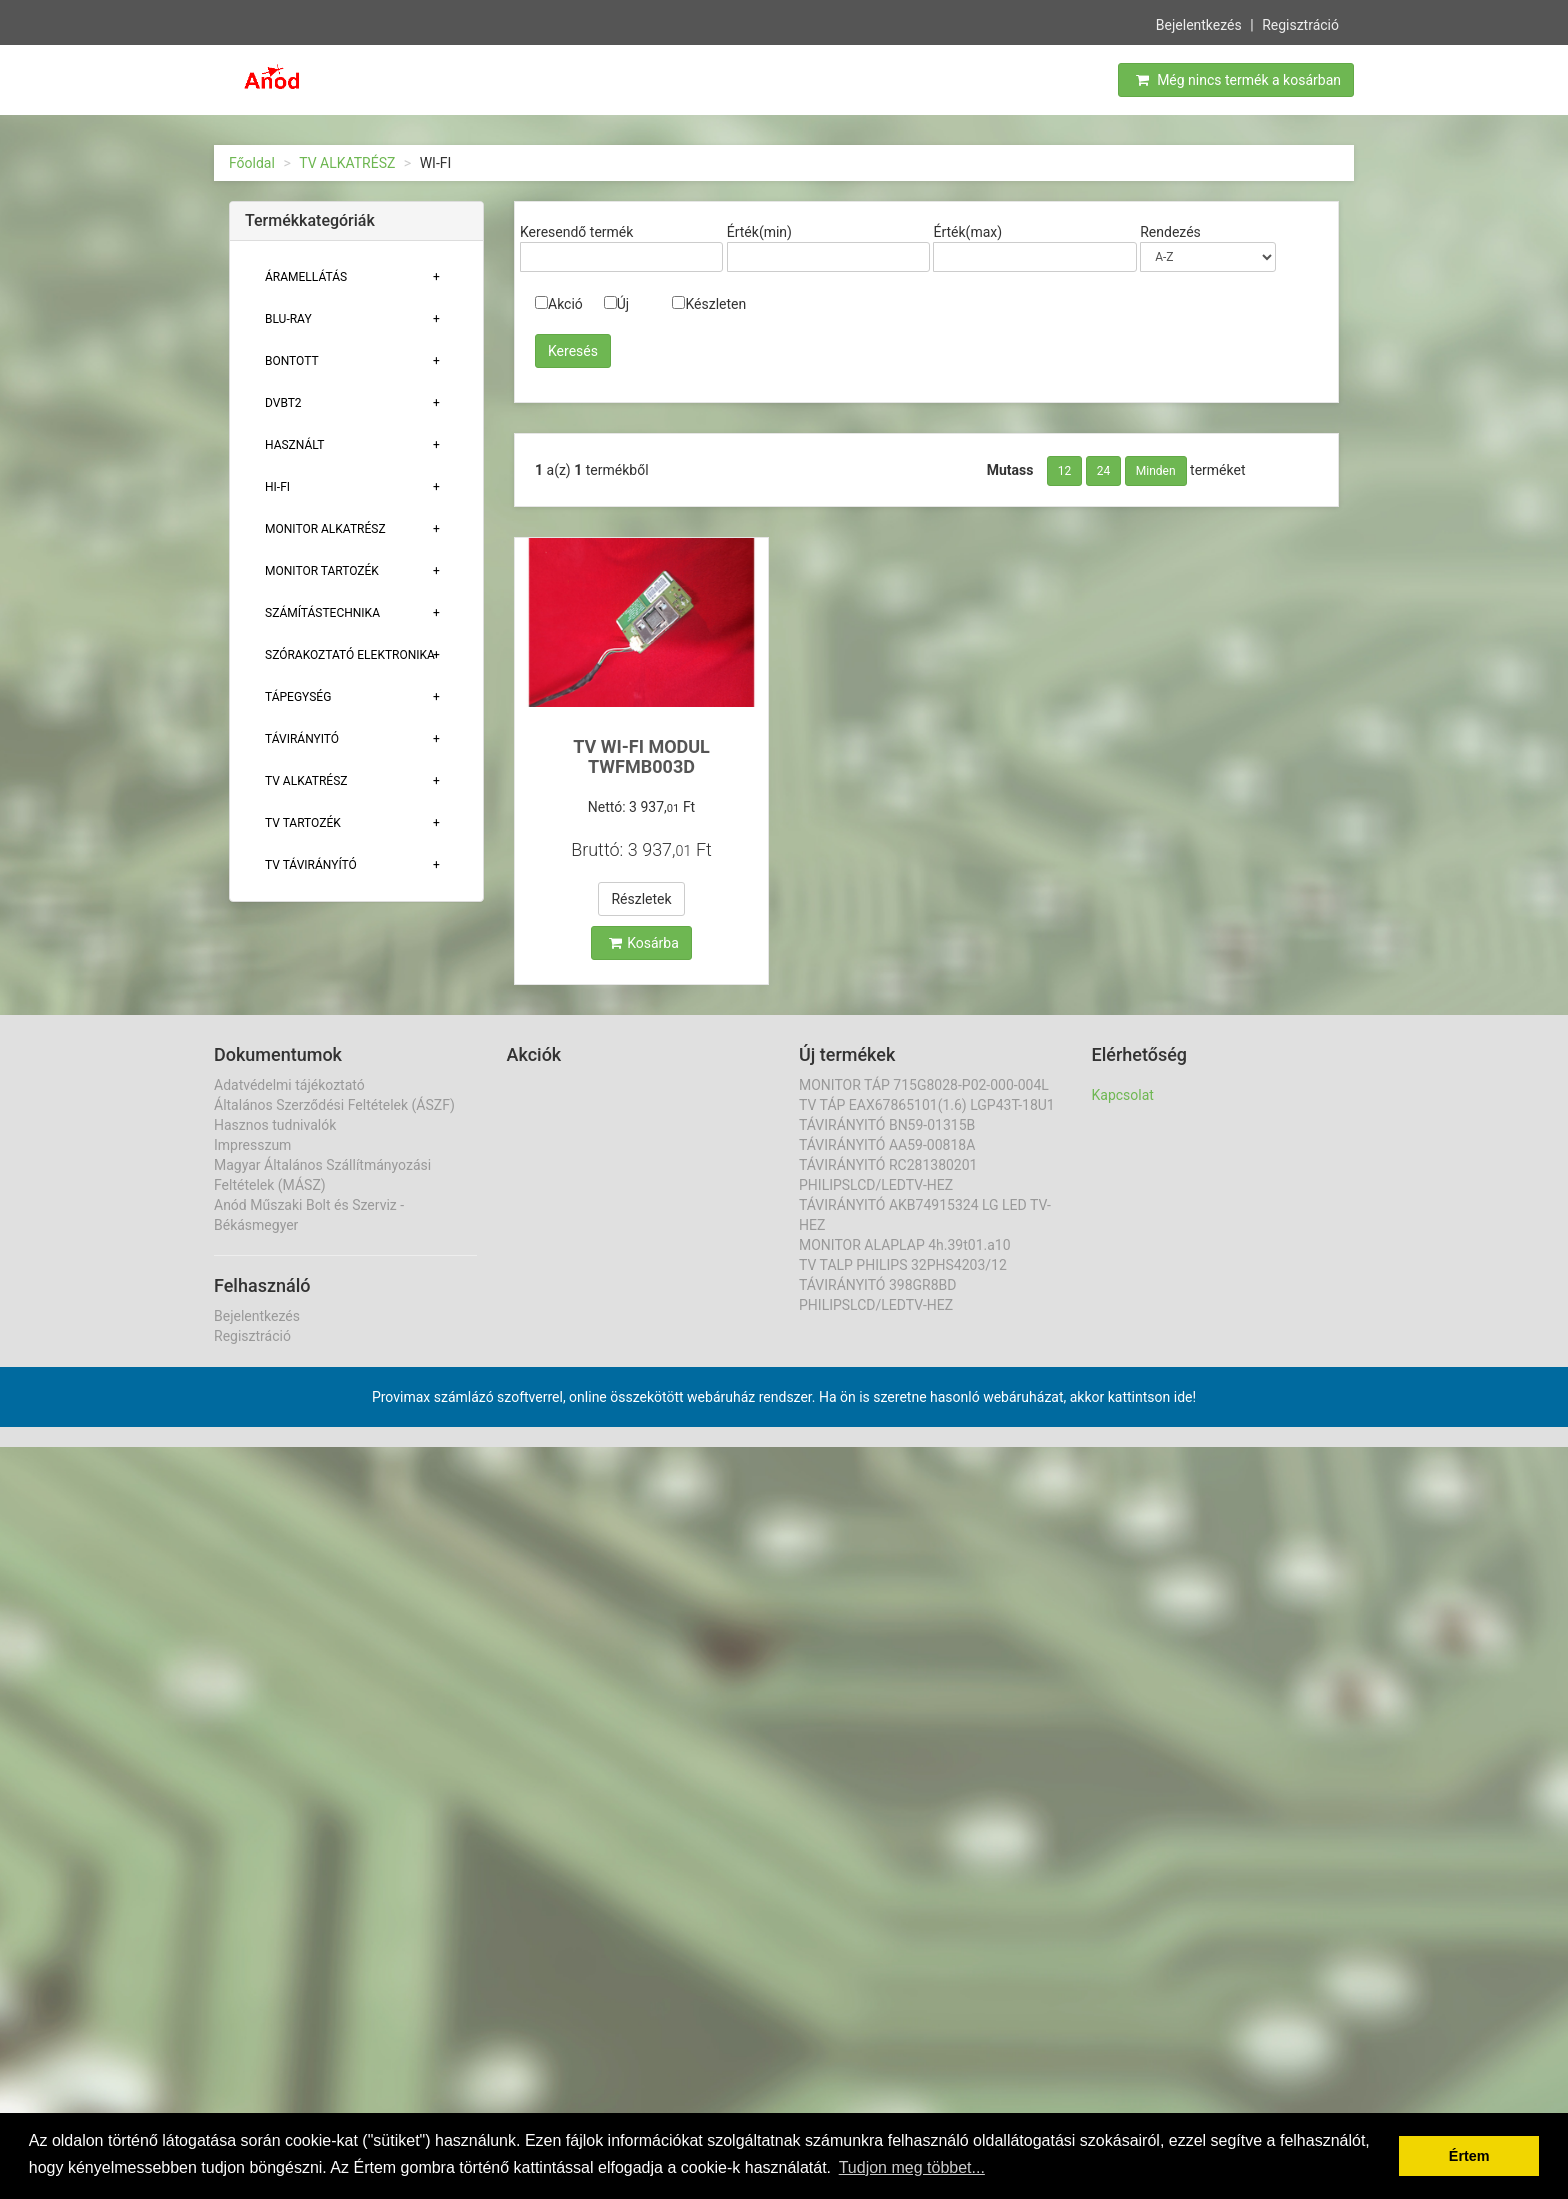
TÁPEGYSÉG (298, 697)
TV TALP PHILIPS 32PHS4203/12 (903, 1265)
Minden (1156, 471)
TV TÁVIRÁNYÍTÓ (311, 865)
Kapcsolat (1123, 1095)
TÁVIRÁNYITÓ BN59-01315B (887, 1125)
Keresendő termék (576, 232)
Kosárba (644, 943)
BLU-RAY (288, 319)
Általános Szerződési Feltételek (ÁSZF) (334, 1105)
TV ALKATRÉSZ (347, 163)
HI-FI (277, 487)
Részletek (641, 899)
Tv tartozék (303, 823)
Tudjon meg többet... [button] (912, 2167)
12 (1065, 471)
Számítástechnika (322, 613)
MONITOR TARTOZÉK (322, 571)
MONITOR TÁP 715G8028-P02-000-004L (924, 1085)
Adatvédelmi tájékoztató (289, 1085)
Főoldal (252, 163)
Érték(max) (967, 232)
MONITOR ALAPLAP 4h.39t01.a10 (905, 1245)
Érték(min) (759, 232)
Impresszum (252, 1145)
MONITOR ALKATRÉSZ (325, 529)
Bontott (292, 361)
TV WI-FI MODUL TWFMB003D (641, 756)
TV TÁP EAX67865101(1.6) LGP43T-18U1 (927, 1105)
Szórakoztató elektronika (350, 655)
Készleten (709, 304)
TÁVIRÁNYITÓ (302, 739)
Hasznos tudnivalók (275, 1125)
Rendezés (1170, 232)
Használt (294, 445)
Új (616, 304)
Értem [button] (1469, 2156)
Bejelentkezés (1199, 23)
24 (1104, 471)
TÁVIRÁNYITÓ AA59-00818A (887, 1145)
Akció (559, 304)
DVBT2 (283, 403)
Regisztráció (1300, 23)
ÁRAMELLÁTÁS (306, 277)
